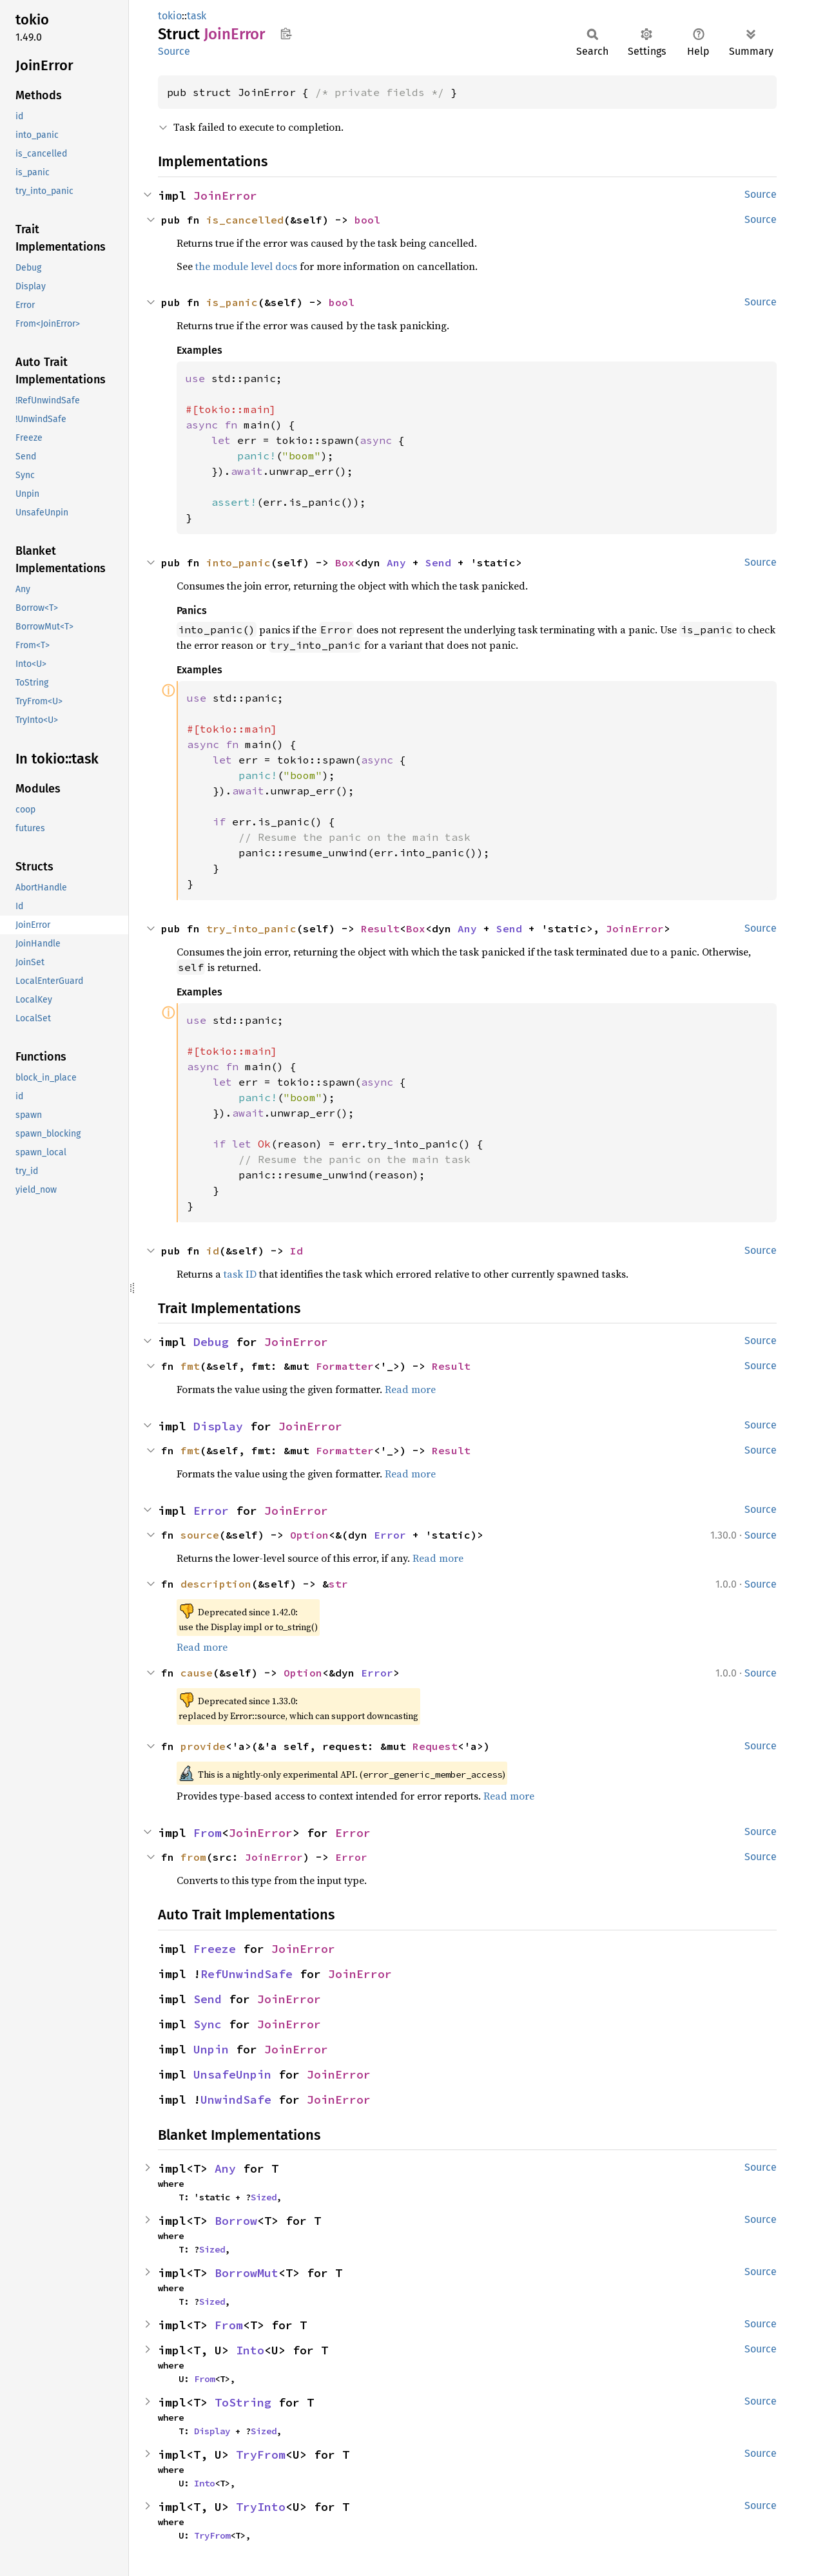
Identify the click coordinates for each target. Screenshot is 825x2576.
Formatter (345, 1366)
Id (296, 1250)
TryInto (261, 2506)
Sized (264, 2197)
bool (367, 219)
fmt (190, 1366)
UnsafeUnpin (232, 2074)
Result (380, 928)
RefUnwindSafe (246, 1973)
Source (174, 51)
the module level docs (246, 266)
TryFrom (261, 2454)
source (199, 1534)
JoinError (225, 195)
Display (218, 1426)
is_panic (232, 302)
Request (435, 1746)
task (196, 16)
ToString (243, 2402)
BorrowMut (246, 2272)
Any (396, 562)
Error (211, 1510)
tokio (170, 16)
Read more (410, 1389)
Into (250, 2350)
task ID (240, 1274)
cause (196, 1672)
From (207, 1832)
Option (309, 1534)
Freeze (214, 1948)
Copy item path (285, 33)
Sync (207, 2024)
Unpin (211, 2049)
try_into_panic (251, 928)
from (193, 1856)
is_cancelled (245, 219)
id (212, 1250)
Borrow (236, 2220)
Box (344, 562)
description (215, 1583)
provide (203, 1746)
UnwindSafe (235, 2099)
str (338, 1583)
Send (438, 562)
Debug (211, 1341)
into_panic (238, 562)
